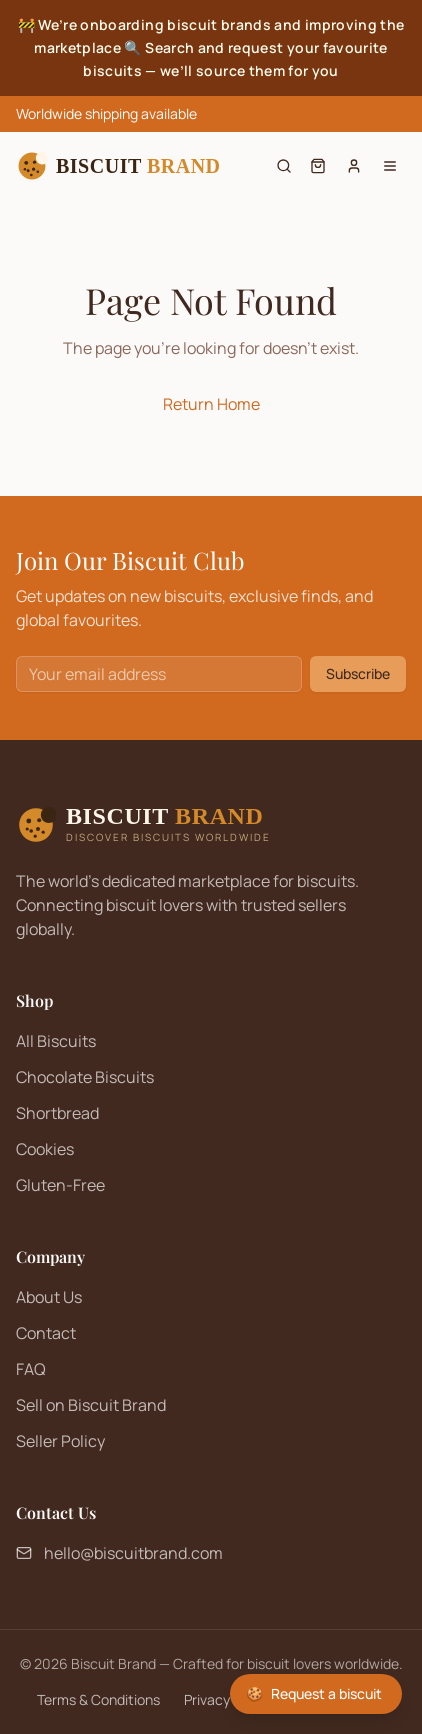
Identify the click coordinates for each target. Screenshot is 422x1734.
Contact (46, 1333)
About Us (49, 1297)
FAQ (31, 1369)
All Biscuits (56, 1041)
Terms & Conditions (98, 1699)
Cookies (45, 1149)
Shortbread (57, 1113)
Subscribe (358, 673)
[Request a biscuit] (316, 1694)
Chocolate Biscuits (85, 1077)
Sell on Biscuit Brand (91, 1405)
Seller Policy (60, 1441)
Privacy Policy (227, 1699)
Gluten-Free (60, 1185)
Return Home (211, 404)
